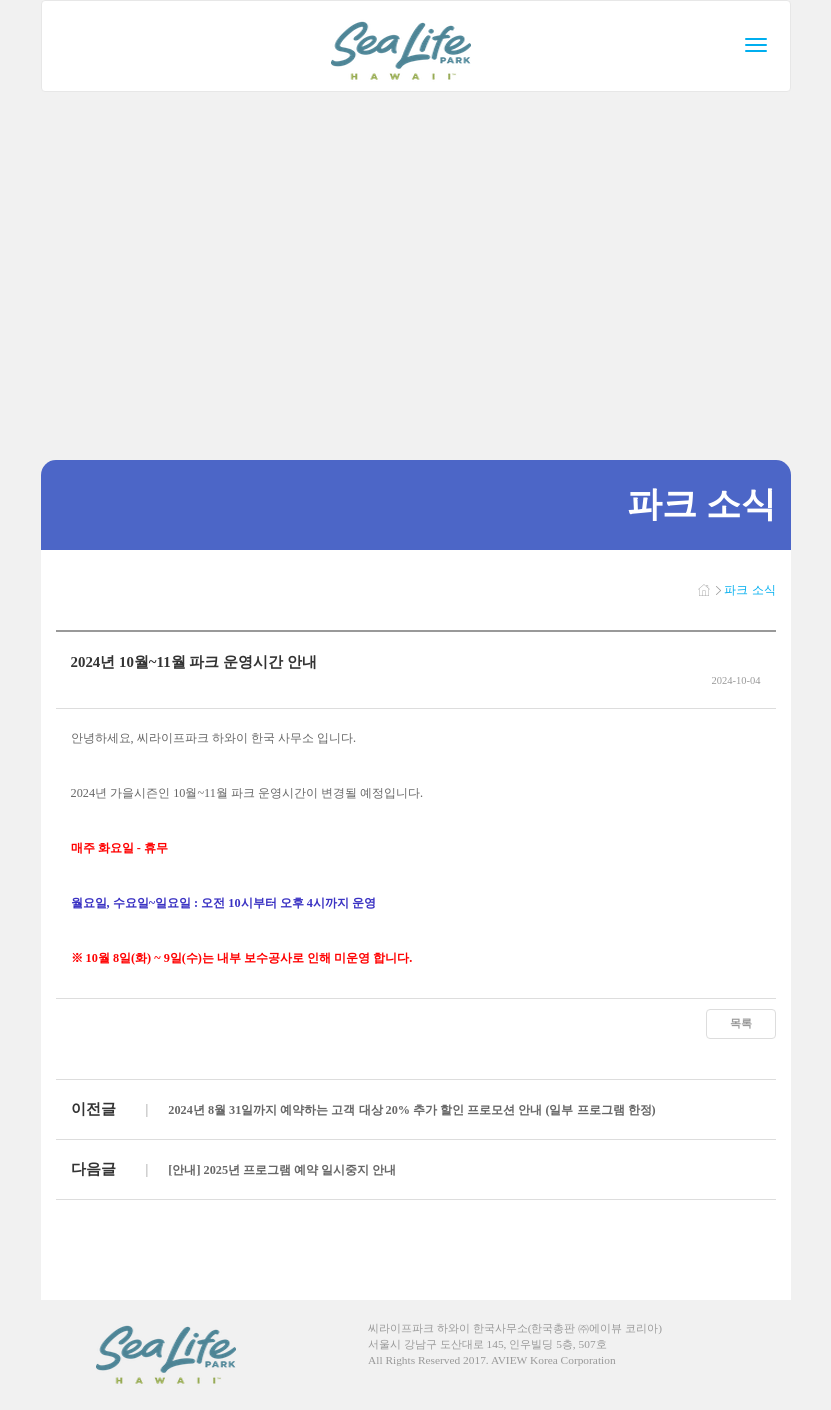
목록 (741, 1023)
